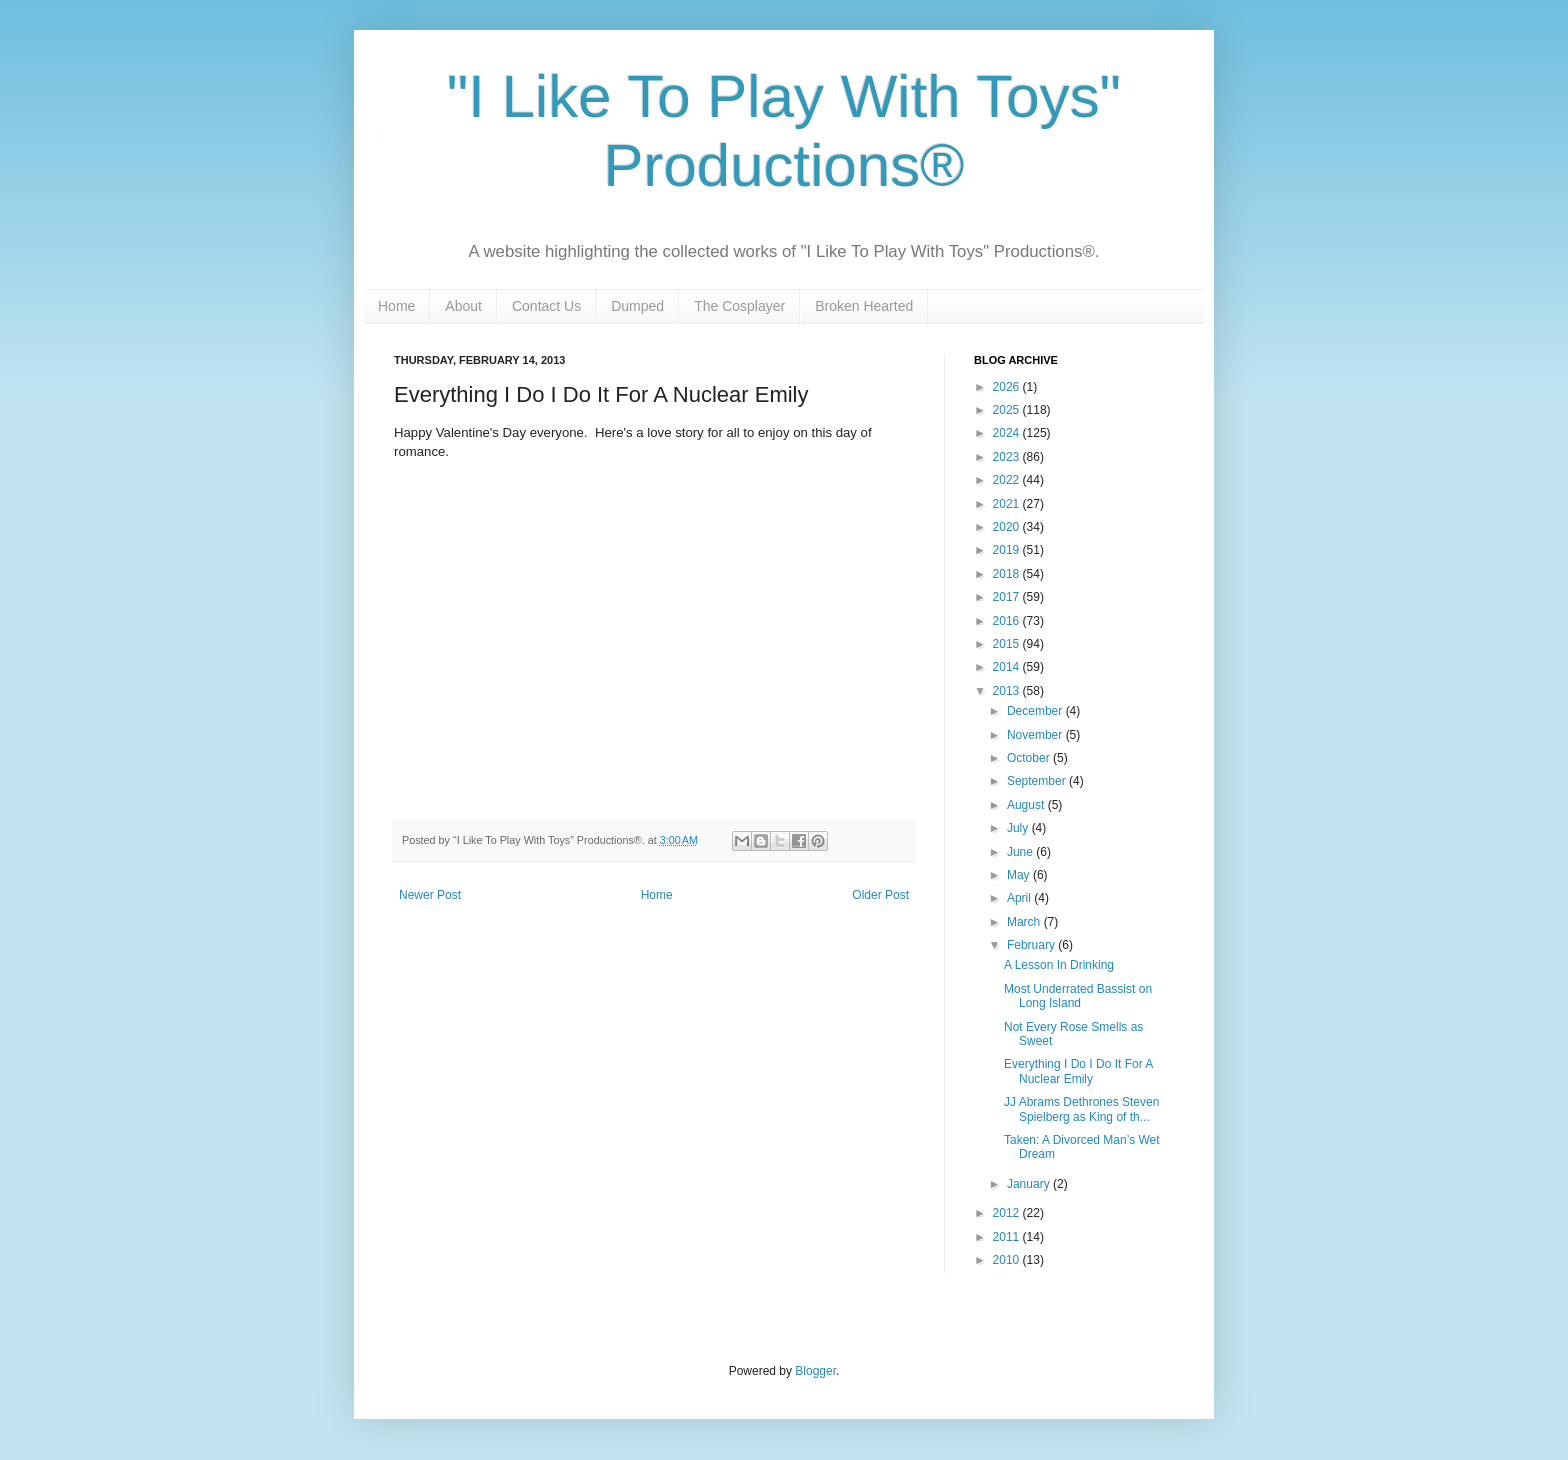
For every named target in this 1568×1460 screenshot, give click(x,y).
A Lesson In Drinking (1059, 965)
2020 (1008, 527)
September (1038, 781)
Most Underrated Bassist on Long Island (1078, 996)
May (1020, 875)
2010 (1008, 1260)
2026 (1008, 387)
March (1025, 922)
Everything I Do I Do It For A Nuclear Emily (1078, 1071)
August (1027, 805)
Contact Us (546, 306)
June (1021, 852)
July (1019, 828)
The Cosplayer (739, 306)
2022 (1008, 480)
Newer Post (430, 895)
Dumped (637, 306)
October (1030, 758)
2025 (1008, 410)
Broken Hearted (864, 306)
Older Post (880, 895)
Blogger (815, 1371)
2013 (1008, 691)
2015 (1008, 644)
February (1032, 945)
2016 (1008, 621)
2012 (1008, 1213)
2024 (1008, 433)
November (1036, 735)
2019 (1008, 550)
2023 (1008, 457)
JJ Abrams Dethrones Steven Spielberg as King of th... (1081, 1109)
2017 (1008, 597)
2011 (1008, 1237)
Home (396, 306)
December (1036, 711)
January (1030, 1184)
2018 (1008, 574)
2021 (1008, 504)
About (463, 306)
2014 (1008, 667)
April (1020, 898)
